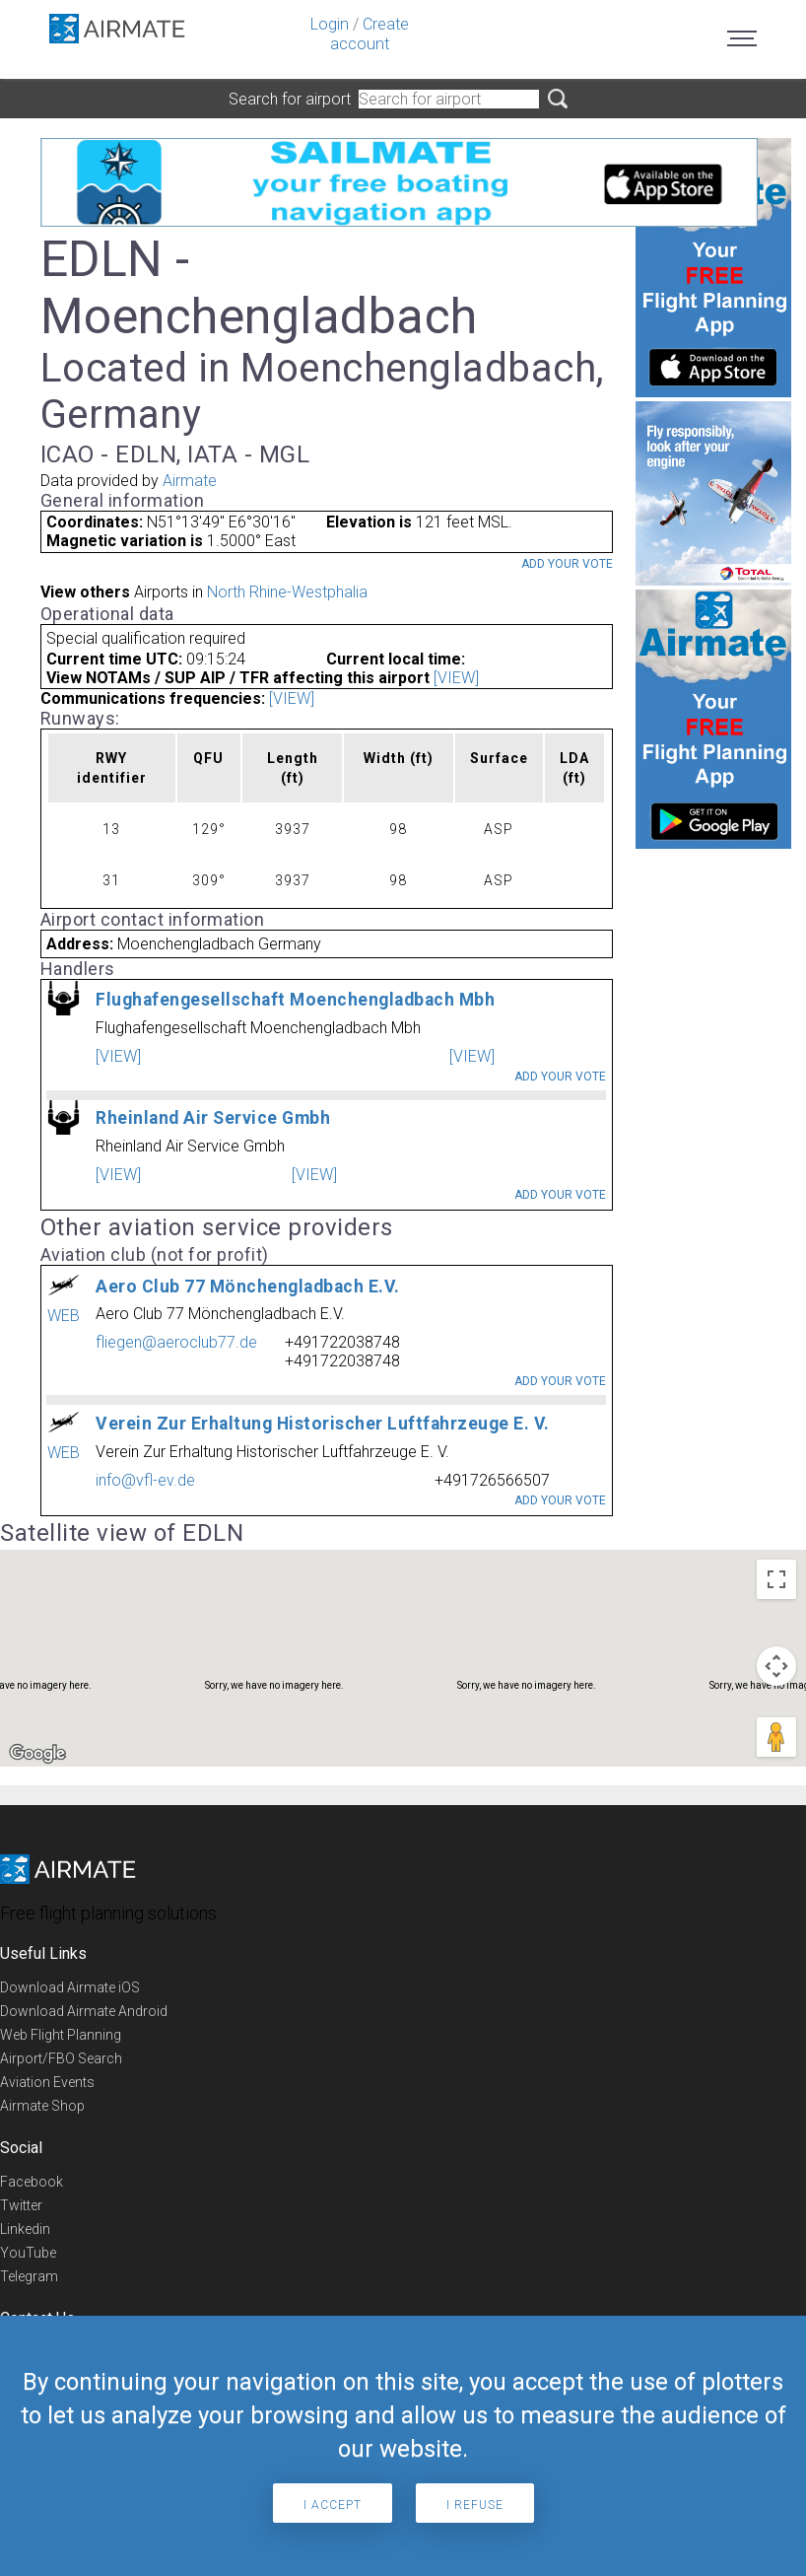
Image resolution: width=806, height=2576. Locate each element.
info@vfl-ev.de (145, 1480)
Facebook (31, 2182)
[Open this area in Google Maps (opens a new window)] (37, 1754)
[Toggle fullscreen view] (776, 1579)
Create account (369, 34)
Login (329, 24)
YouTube (28, 2253)
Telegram (29, 2276)
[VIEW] (456, 677)
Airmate (190, 480)
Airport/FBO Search (61, 2058)
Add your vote (567, 564)
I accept (332, 2505)
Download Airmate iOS (70, 1987)
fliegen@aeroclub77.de (176, 1342)
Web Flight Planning (60, 2035)
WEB (63, 1315)
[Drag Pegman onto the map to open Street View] (776, 1737)
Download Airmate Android (84, 2011)
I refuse (475, 2505)
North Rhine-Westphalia (287, 592)
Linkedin (25, 2229)
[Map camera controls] (776, 1666)
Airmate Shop (42, 2106)
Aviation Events (47, 2082)
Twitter (21, 2205)
